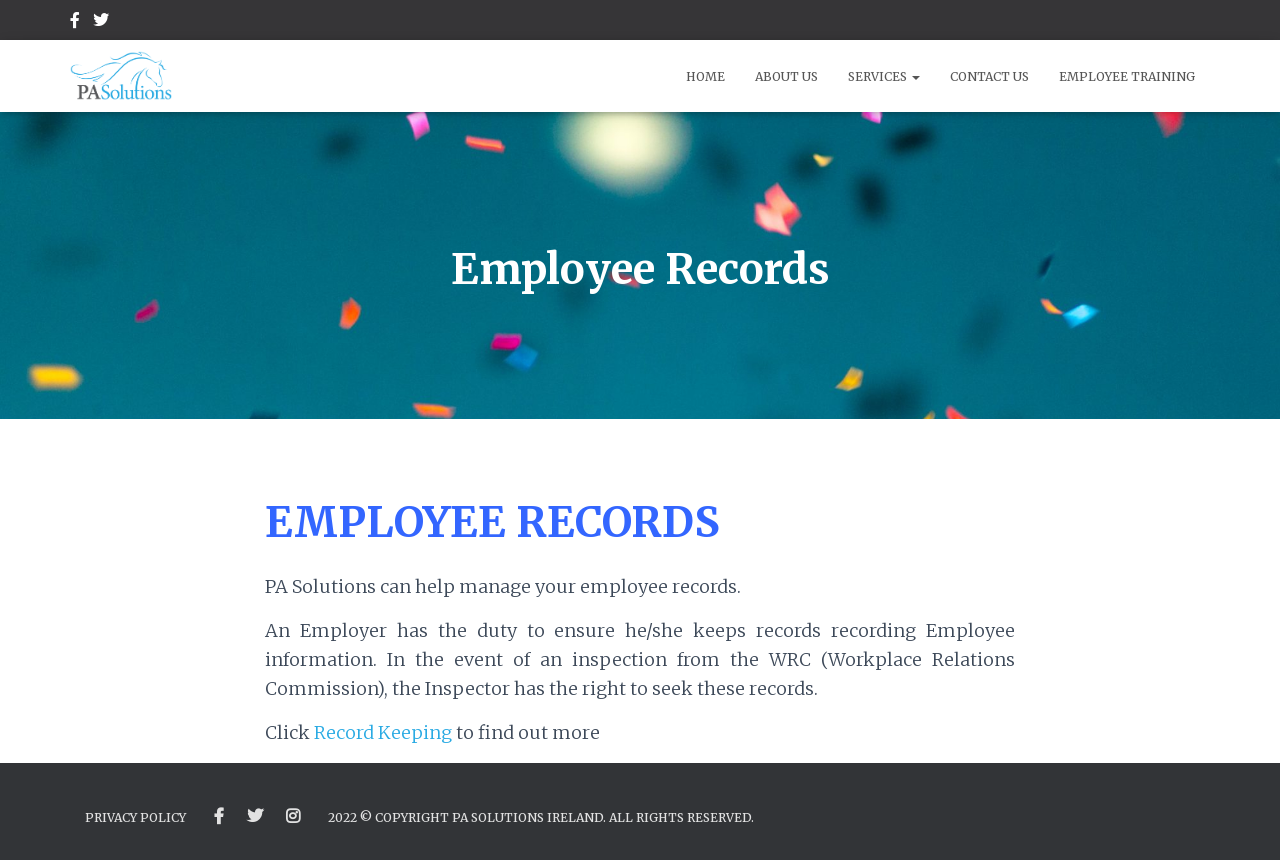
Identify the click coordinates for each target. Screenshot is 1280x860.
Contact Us (989, 76)
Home (705, 76)
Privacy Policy (135, 817)
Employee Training (1127, 76)
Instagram (293, 817)
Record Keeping (385, 732)
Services (884, 76)
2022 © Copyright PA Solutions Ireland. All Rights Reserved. (541, 817)
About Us (786, 76)
